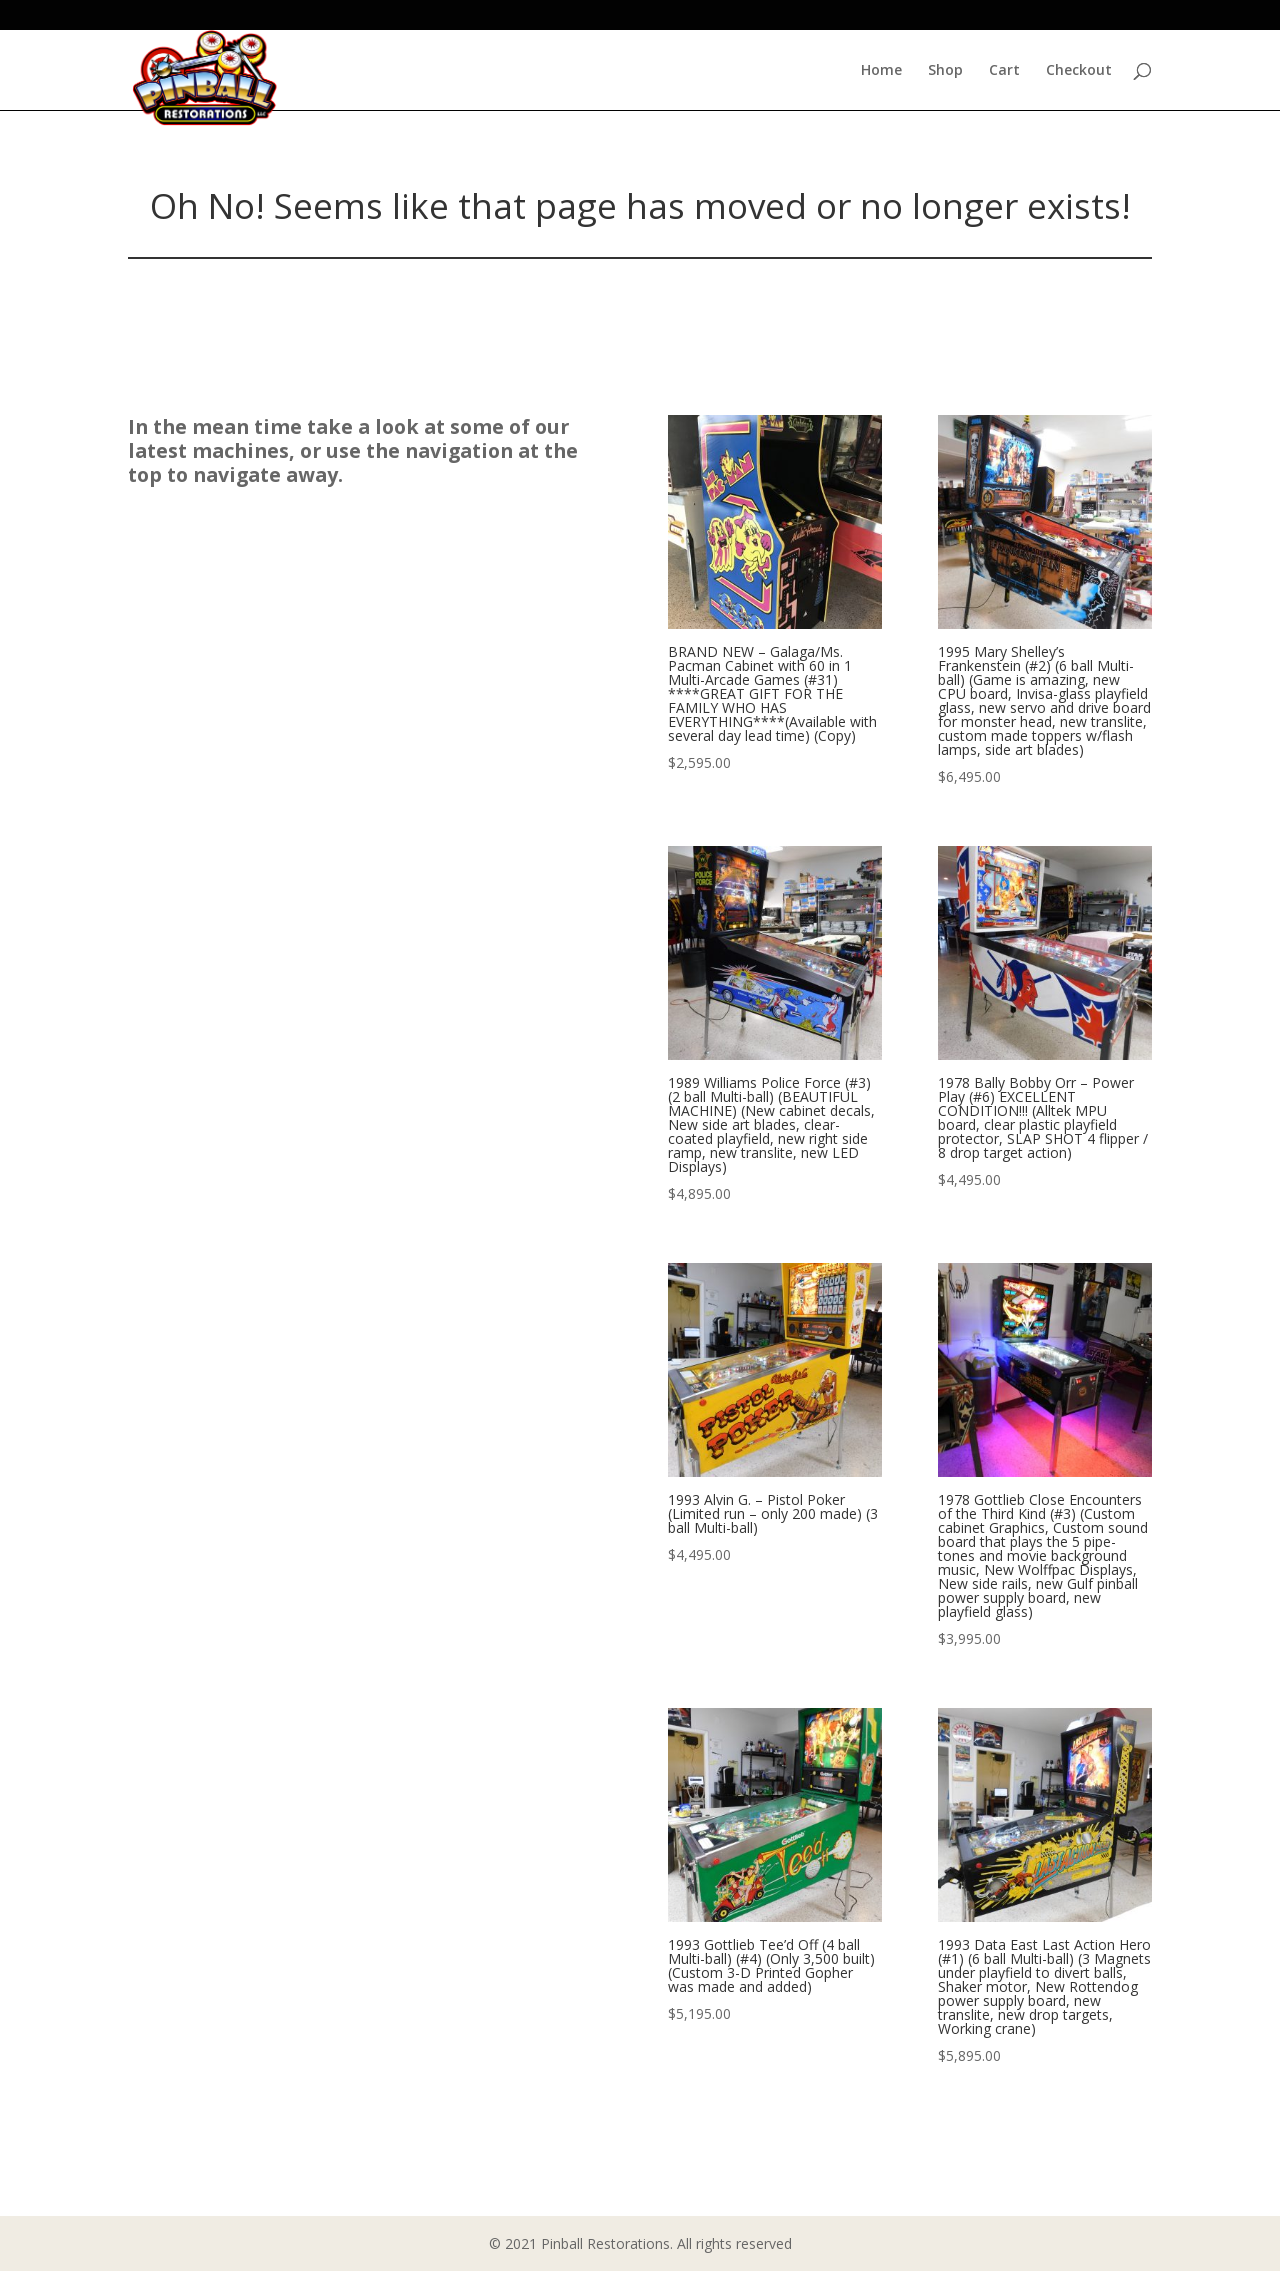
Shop (945, 71)
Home (881, 71)
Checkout (1079, 71)
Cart (1004, 71)
